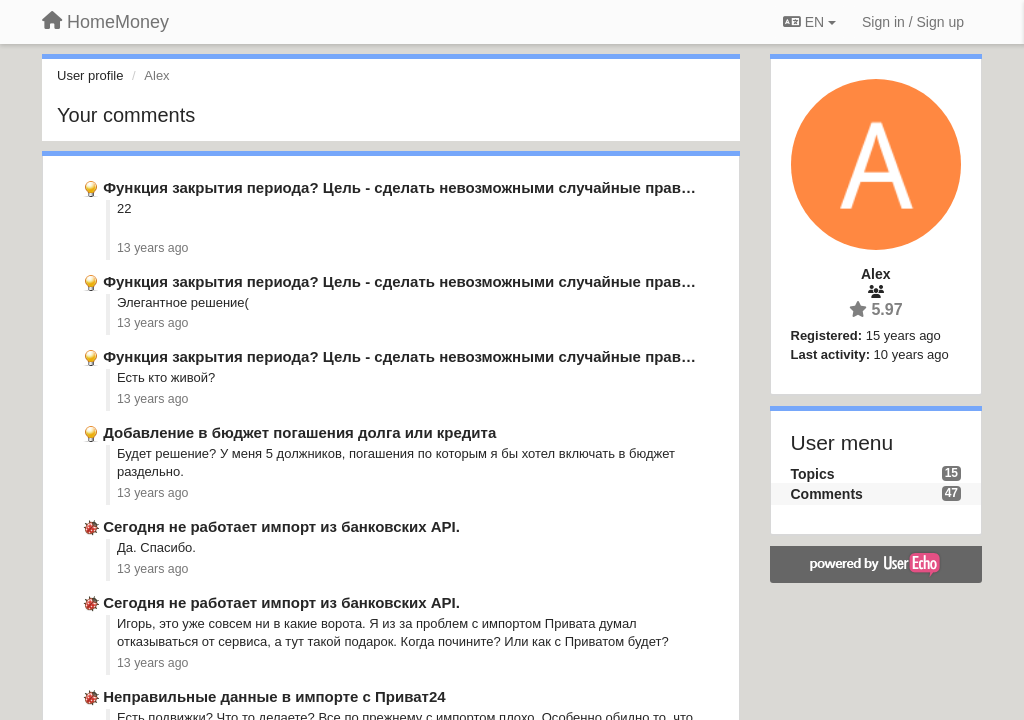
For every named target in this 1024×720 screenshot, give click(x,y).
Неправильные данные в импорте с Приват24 (274, 696)
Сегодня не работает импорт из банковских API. (281, 526)
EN (809, 22)
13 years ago (152, 248)
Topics (813, 474)
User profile (90, 75)
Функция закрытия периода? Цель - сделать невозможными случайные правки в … (416, 187)
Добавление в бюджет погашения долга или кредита (299, 432)
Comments (827, 494)
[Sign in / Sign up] (913, 22)
